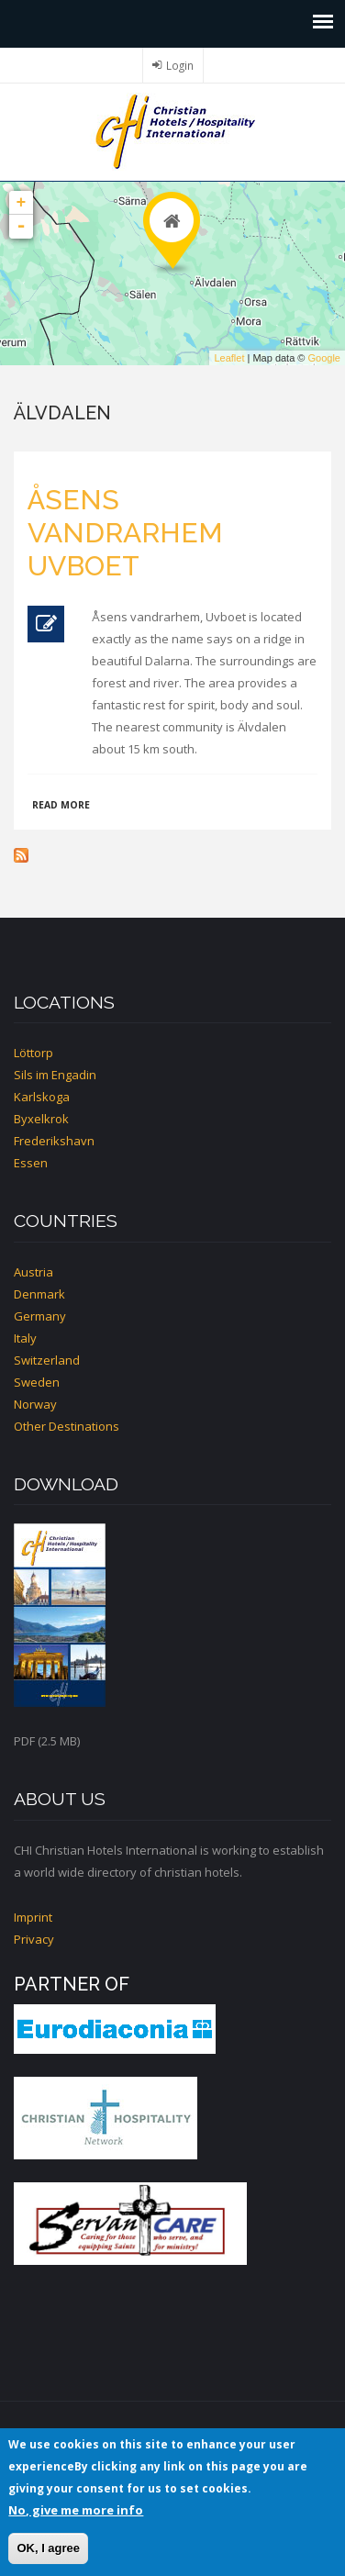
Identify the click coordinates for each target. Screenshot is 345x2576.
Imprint (33, 1917)
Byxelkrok (41, 1118)
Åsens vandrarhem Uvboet (125, 533)
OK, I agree (48, 2548)
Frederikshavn (54, 1140)
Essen (31, 1162)
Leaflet (229, 357)
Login (180, 65)
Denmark (39, 1294)
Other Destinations (66, 1426)
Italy (25, 1338)
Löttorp (33, 1052)
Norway (35, 1404)
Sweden (37, 1382)
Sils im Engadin (55, 1074)
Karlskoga (42, 1096)
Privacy (34, 1939)
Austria (33, 1272)
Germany (40, 1316)
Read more (61, 804)
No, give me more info (75, 2510)
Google (324, 357)
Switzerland (47, 1360)
